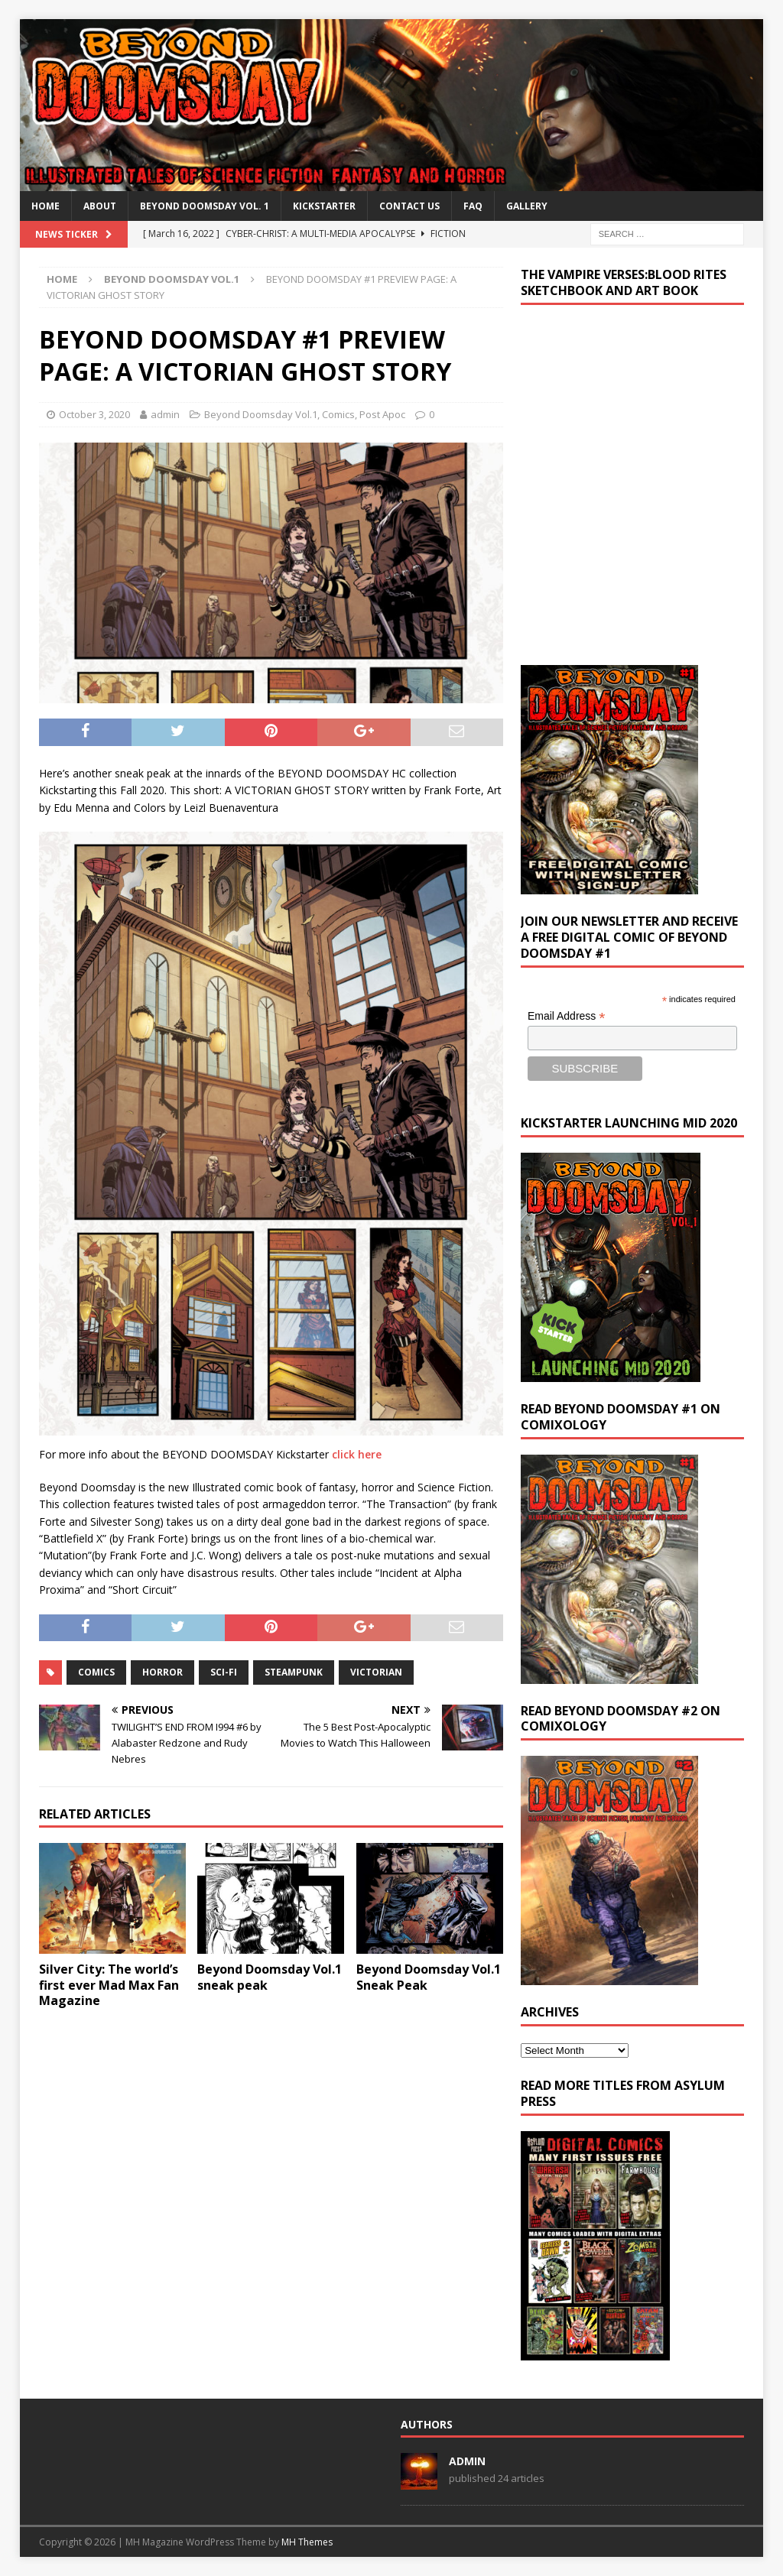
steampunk (294, 1672)
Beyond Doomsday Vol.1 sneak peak (269, 1977)
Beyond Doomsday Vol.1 (260, 414)
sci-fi (223, 1672)
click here (357, 1454)
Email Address (567, 1016)
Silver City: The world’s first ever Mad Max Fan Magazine (109, 1985)
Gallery (526, 206)
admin (165, 414)
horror (162, 1672)
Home (45, 206)
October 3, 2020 (94, 414)
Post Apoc (382, 414)
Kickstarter (324, 206)
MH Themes (307, 2541)
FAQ (472, 206)
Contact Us (409, 206)
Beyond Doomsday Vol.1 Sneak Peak (428, 1977)
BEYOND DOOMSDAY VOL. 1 (204, 206)
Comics (338, 414)
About (99, 206)
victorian (376, 1672)
